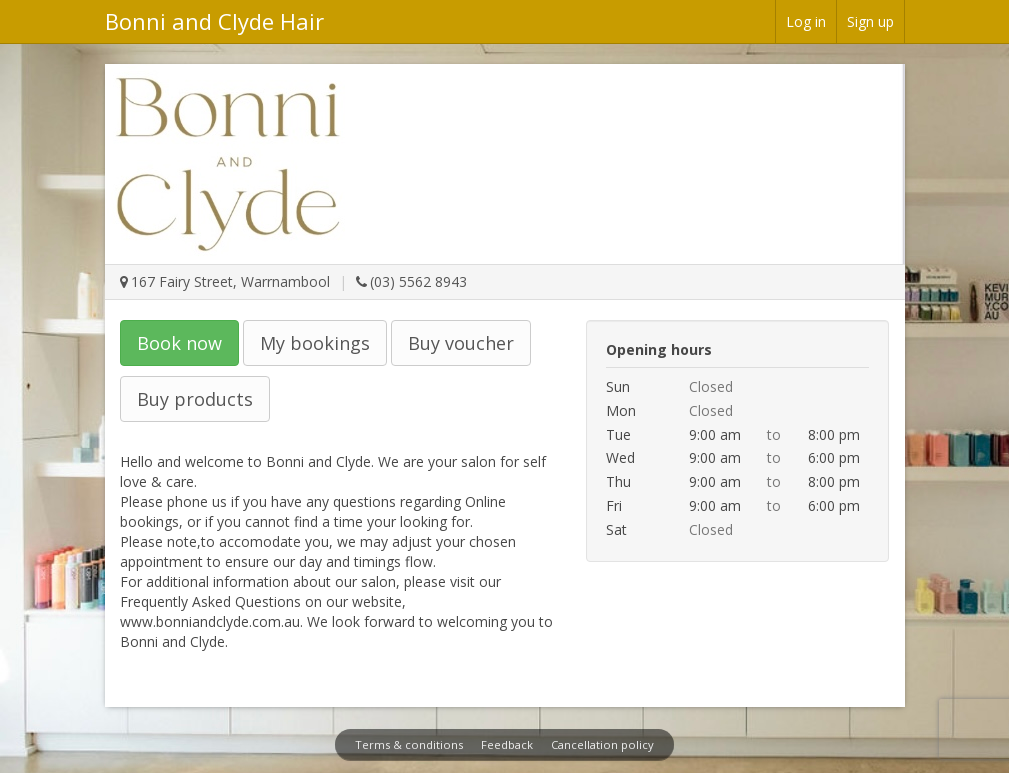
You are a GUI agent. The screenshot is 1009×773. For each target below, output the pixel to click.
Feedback (507, 744)
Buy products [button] (195, 399)
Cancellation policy (602, 744)
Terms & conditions (409, 744)
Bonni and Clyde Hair (214, 21)
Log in (806, 21)
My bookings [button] (315, 343)
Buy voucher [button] (461, 343)
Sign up (870, 21)
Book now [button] (179, 343)
